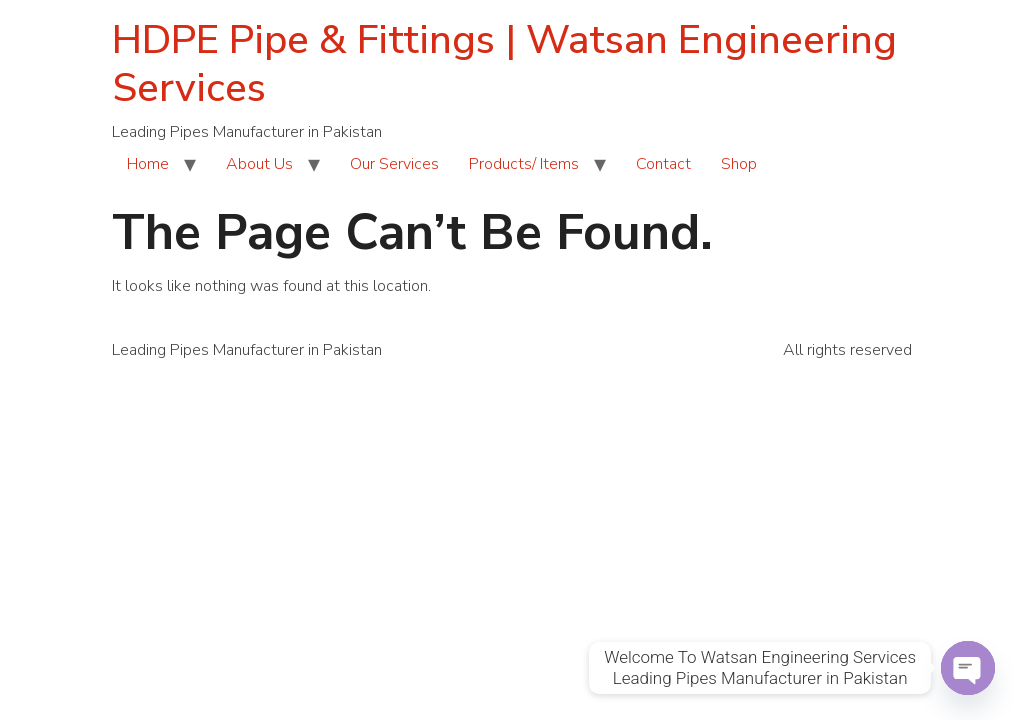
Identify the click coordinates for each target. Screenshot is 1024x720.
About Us (259, 164)
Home (148, 164)
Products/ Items (524, 164)
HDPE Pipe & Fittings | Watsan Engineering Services (504, 64)
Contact (663, 164)
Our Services (394, 164)
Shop (739, 164)
